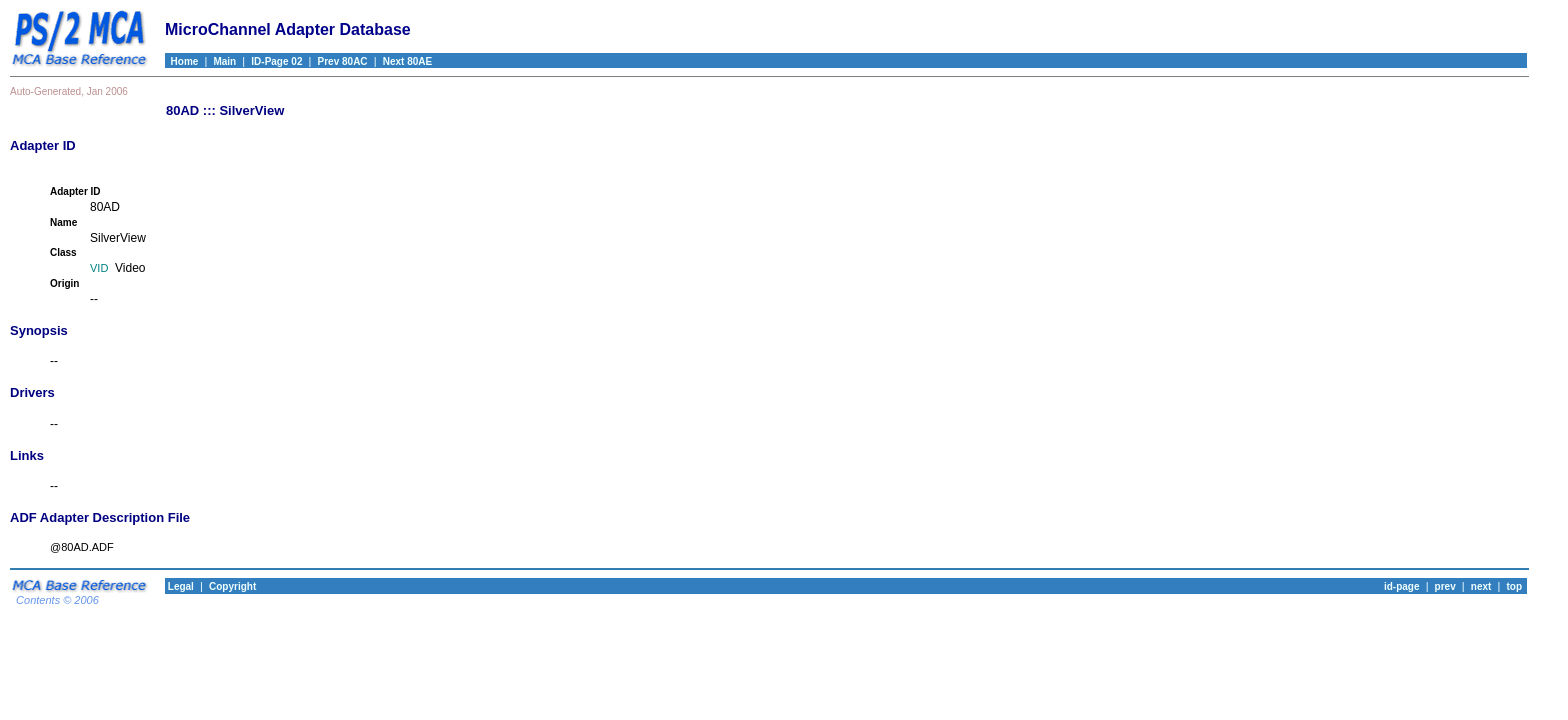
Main (224, 61)
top (1514, 586)
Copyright (232, 586)
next (1481, 586)
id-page (1402, 586)
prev (1445, 586)
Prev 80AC (343, 61)
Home (181, 61)
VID (99, 268)
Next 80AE (407, 61)
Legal (179, 586)
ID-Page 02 (276, 61)
